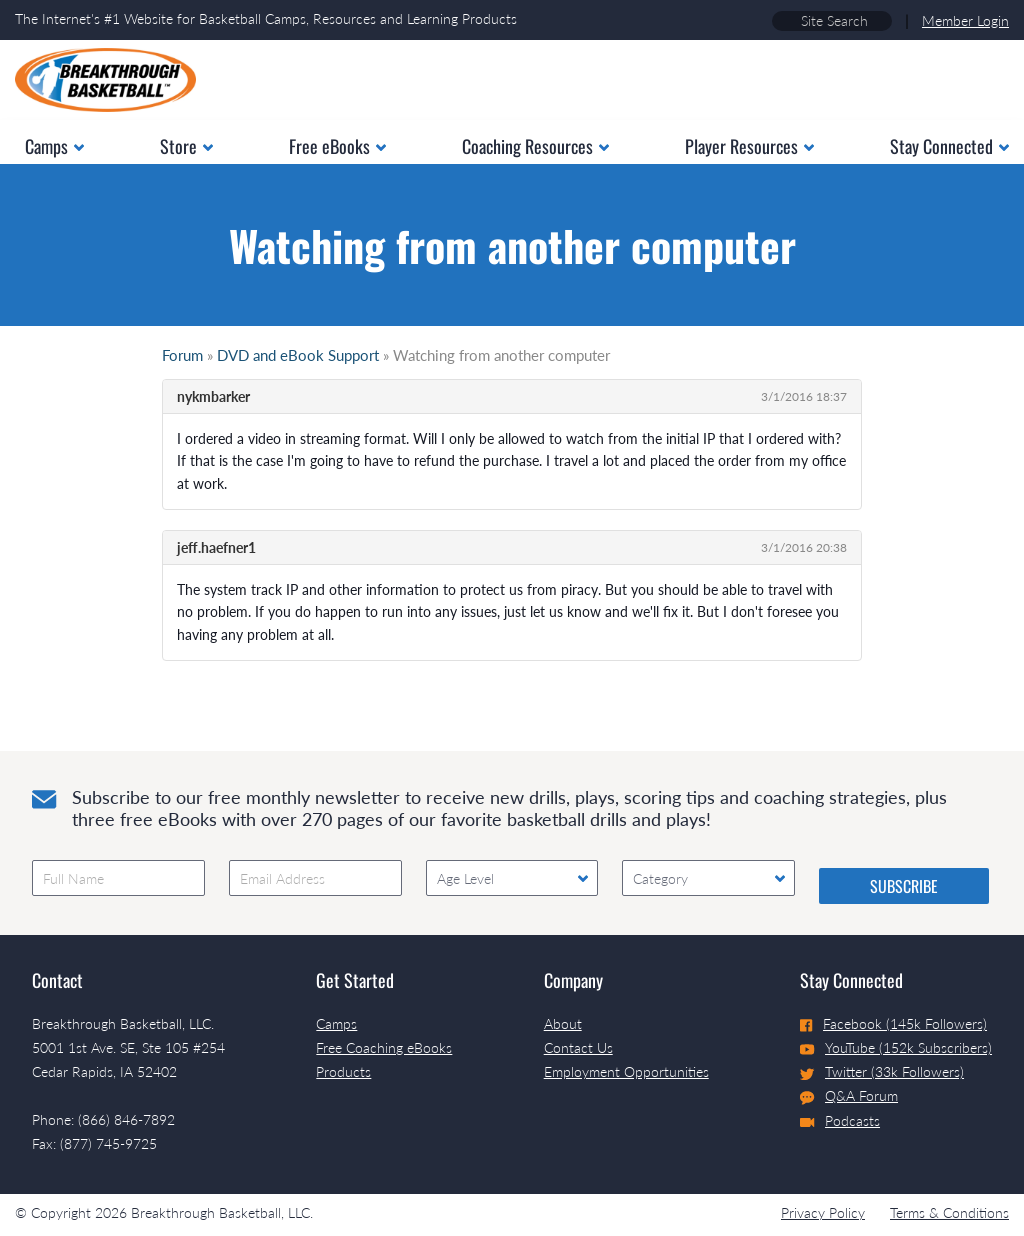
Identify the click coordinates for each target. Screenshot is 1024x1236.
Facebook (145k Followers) (893, 1023)
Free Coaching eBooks (384, 1047)
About (563, 1023)
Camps (336, 1023)
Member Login (965, 20)
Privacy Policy (823, 1212)
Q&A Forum (849, 1096)
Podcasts (840, 1120)
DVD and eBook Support (298, 355)
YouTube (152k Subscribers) (896, 1047)
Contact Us (578, 1047)
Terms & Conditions (949, 1212)
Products (343, 1071)
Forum (182, 355)
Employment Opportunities (626, 1071)
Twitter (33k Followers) (882, 1071)
